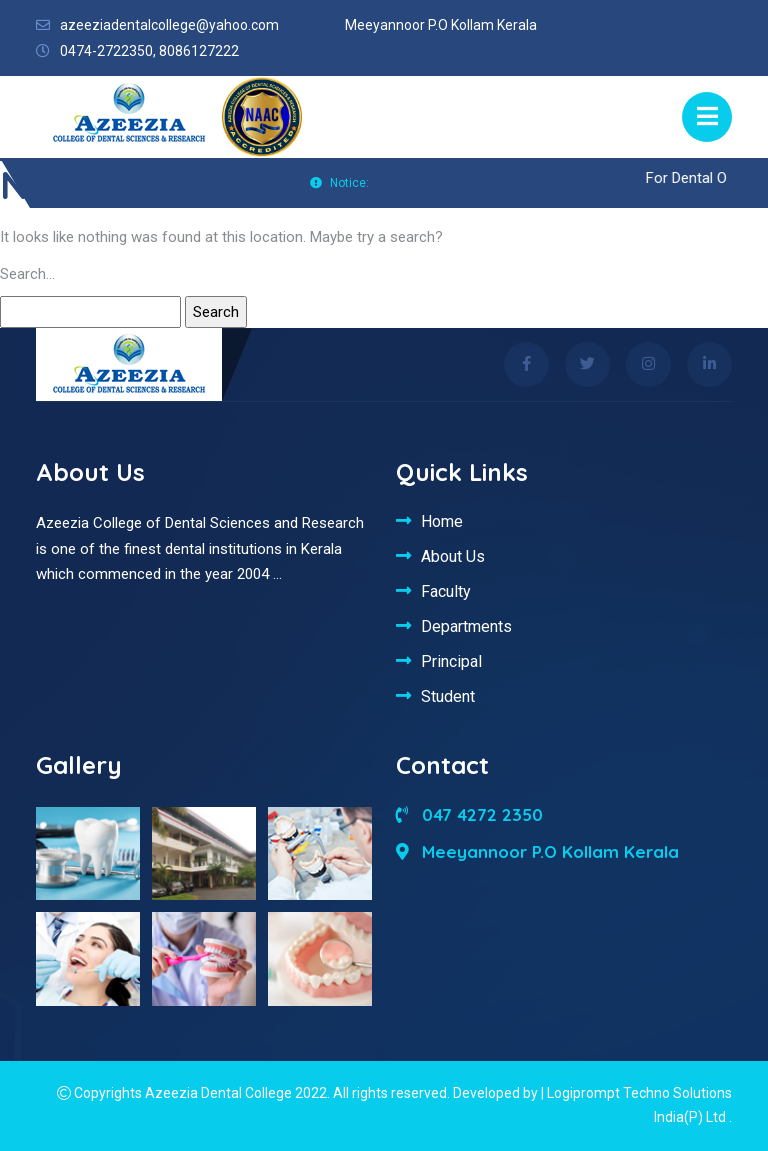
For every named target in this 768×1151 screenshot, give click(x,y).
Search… (27, 274)
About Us (453, 556)
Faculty (446, 591)
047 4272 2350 (469, 814)
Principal (451, 661)
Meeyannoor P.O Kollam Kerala (537, 851)
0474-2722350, (108, 51)
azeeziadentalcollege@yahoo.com (169, 25)
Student (448, 696)
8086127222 (199, 51)
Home (442, 521)
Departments (466, 626)
